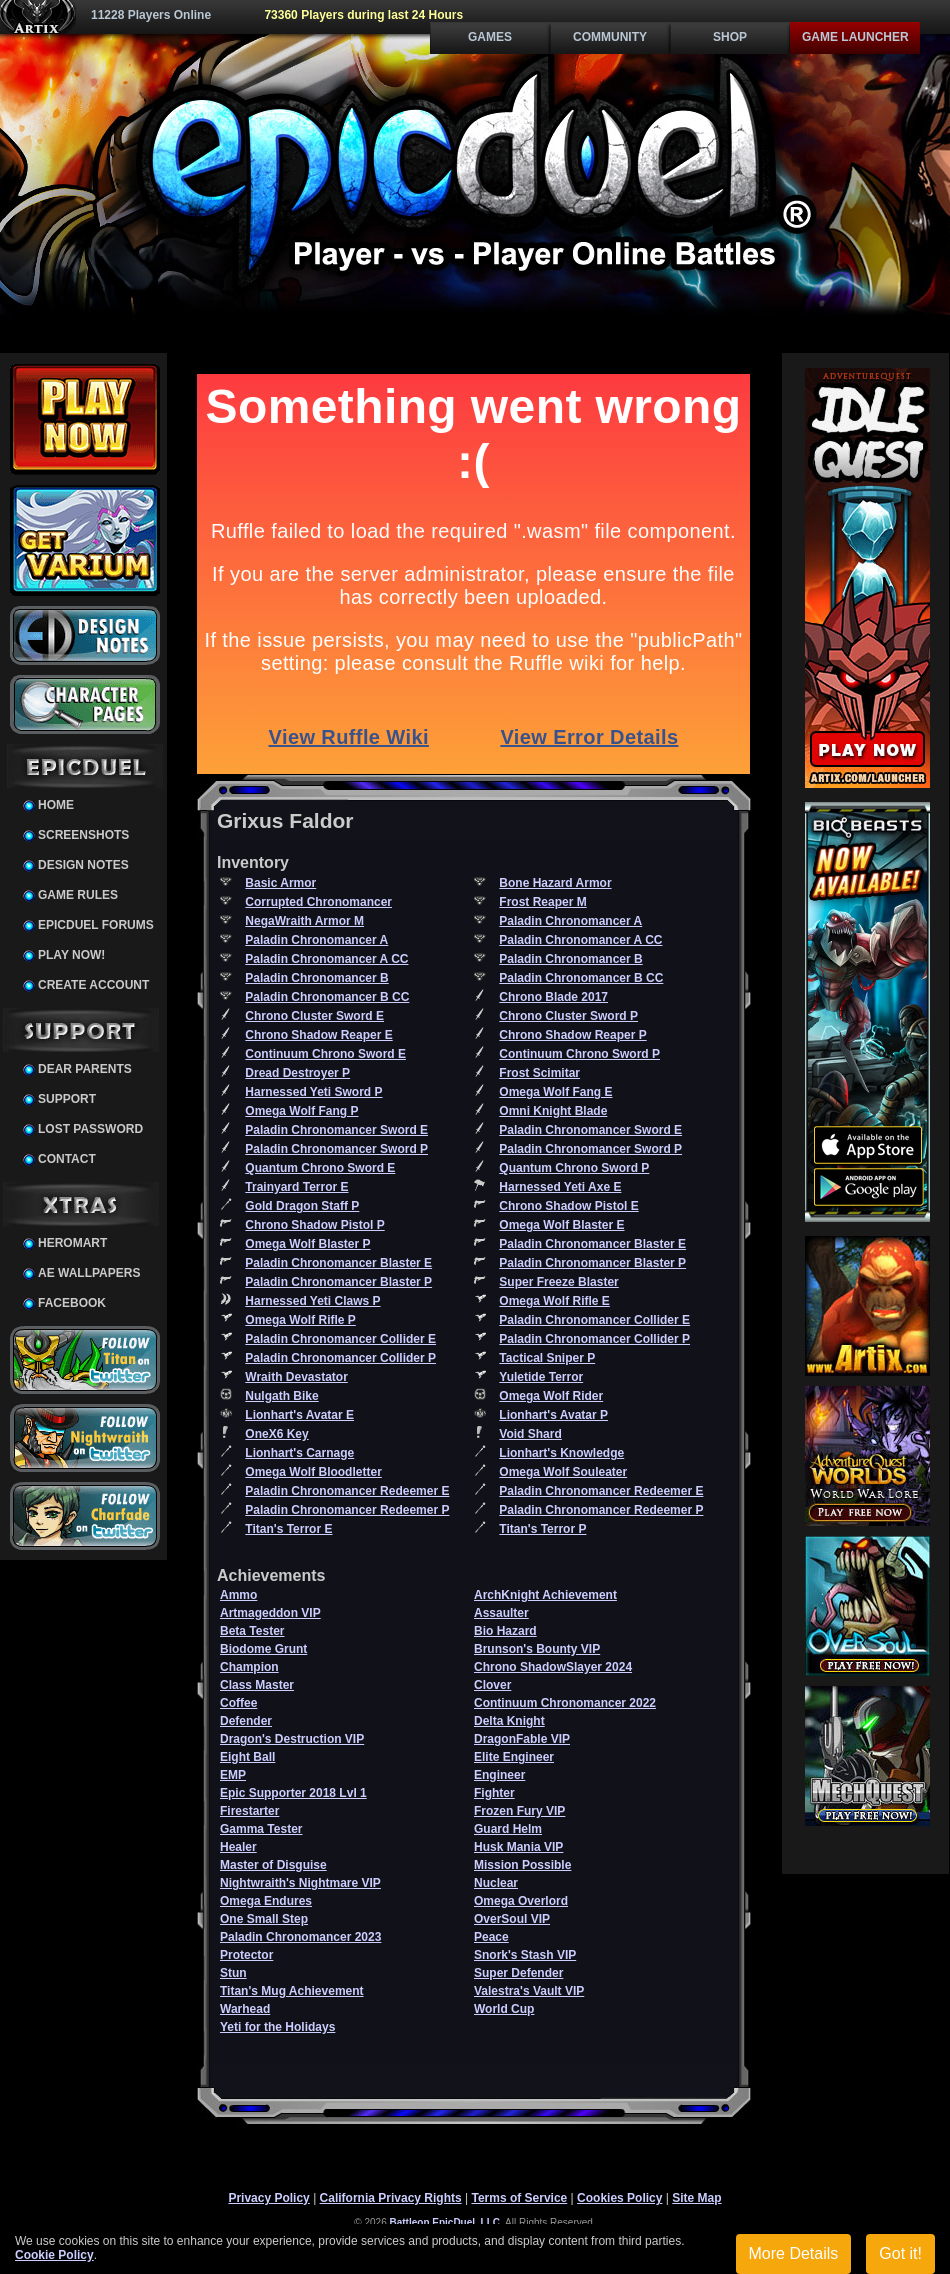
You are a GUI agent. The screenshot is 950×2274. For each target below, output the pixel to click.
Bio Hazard (505, 1631)
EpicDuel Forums (96, 925)
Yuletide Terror (541, 1377)
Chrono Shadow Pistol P (314, 1225)
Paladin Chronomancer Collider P (594, 1339)
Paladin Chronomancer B (570, 959)
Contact (67, 1159)
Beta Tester (252, 1631)
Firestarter (249, 1811)
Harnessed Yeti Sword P (313, 1092)
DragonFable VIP (522, 1739)
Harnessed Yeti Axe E (560, 1187)
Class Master (257, 1685)
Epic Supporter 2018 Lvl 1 (293, 1793)
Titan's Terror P (542, 1529)
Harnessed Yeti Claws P (312, 1301)
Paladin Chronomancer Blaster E (592, 1244)
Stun (233, 1973)
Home (56, 805)
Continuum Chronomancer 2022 (565, 1703)
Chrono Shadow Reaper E (318, 1035)
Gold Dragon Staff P (302, 1206)
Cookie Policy (54, 2255)
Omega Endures (266, 1901)
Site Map (696, 2198)
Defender (246, 1721)
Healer (238, 1847)
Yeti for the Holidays (277, 2027)
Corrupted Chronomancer (318, 902)
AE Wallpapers (89, 1273)
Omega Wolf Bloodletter (313, 1472)
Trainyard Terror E (296, 1187)
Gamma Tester (261, 1829)
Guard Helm (508, 1829)
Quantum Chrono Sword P (574, 1168)
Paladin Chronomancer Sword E (336, 1130)
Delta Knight (509, 1721)
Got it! (900, 2253)
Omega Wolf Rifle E (554, 1301)
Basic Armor (280, 883)
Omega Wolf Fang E (555, 1092)
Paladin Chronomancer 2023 (300, 1937)
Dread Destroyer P (297, 1073)
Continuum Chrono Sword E (325, 1054)
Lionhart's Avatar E (299, 1415)
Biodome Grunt (263, 1649)
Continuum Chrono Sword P (579, 1054)
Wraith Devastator (296, 1377)
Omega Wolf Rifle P (300, 1320)
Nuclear (496, 1883)
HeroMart (72, 1243)
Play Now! (71, 955)
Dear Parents (85, 1069)
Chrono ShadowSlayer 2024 (553, 1667)
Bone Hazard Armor (555, 883)
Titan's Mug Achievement (292, 1991)
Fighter (494, 1793)
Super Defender (518, 1973)
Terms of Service (519, 2198)
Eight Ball (247, 1757)
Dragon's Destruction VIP (292, 1739)
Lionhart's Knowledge (561, 1453)
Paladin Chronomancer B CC (581, 978)
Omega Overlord (521, 1901)
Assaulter (501, 1613)
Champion (249, 1667)
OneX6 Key (276, 1434)
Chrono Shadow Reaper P (572, 1035)
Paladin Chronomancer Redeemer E (347, 1491)
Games (490, 37)
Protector (246, 1955)
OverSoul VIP (512, 1919)
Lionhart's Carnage (299, 1453)
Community (610, 37)
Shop (730, 37)
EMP (233, 1775)
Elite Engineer (514, 1757)
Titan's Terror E (288, 1529)
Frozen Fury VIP (519, 1811)
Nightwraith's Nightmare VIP (300, 1883)
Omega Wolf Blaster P (307, 1244)
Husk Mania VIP (518, 1847)
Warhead (245, 2009)
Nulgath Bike (281, 1396)
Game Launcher (855, 37)
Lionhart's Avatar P (553, 1415)
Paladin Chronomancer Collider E (594, 1320)
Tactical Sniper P (547, 1358)
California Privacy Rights (391, 2198)
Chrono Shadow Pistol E (568, 1206)
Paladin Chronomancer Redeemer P (347, 1510)
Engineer (499, 1775)
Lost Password (90, 1129)
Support (67, 1099)
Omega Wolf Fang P (301, 1111)
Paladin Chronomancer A (570, 921)
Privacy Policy (268, 2198)
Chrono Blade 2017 (553, 997)
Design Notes (83, 865)
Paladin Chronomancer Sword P (336, 1149)
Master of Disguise (273, 1865)
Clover (492, 1685)
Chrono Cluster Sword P (568, 1016)
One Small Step (264, 1919)
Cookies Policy (619, 2198)
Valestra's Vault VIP (529, 1991)
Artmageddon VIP (270, 1613)
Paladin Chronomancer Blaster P (592, 1263)
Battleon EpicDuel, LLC (445, 2222)
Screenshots (83, 835)
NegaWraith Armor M (304, 921)
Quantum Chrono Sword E (320, 1168)
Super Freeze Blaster (558, 1282)
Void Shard (530, 1434)
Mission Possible (522, 1865)
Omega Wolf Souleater (563, 1472)
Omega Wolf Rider (551, 1396)
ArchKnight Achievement (545, 1595)
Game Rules (78, 895)
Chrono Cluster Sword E (314, 1016)
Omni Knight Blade (553, 1111)
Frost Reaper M (542, 902)
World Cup (504, 2009)
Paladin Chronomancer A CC (580, 940)
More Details (794, 2253)
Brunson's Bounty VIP (537, 1649)
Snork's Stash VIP (525, 1955)
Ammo (238, 1595)
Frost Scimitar (539, 1073)
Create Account (93, 985)
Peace (491, 1937)
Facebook (72, 1303)
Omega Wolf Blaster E (561, 1225)
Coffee (238, 1703)
